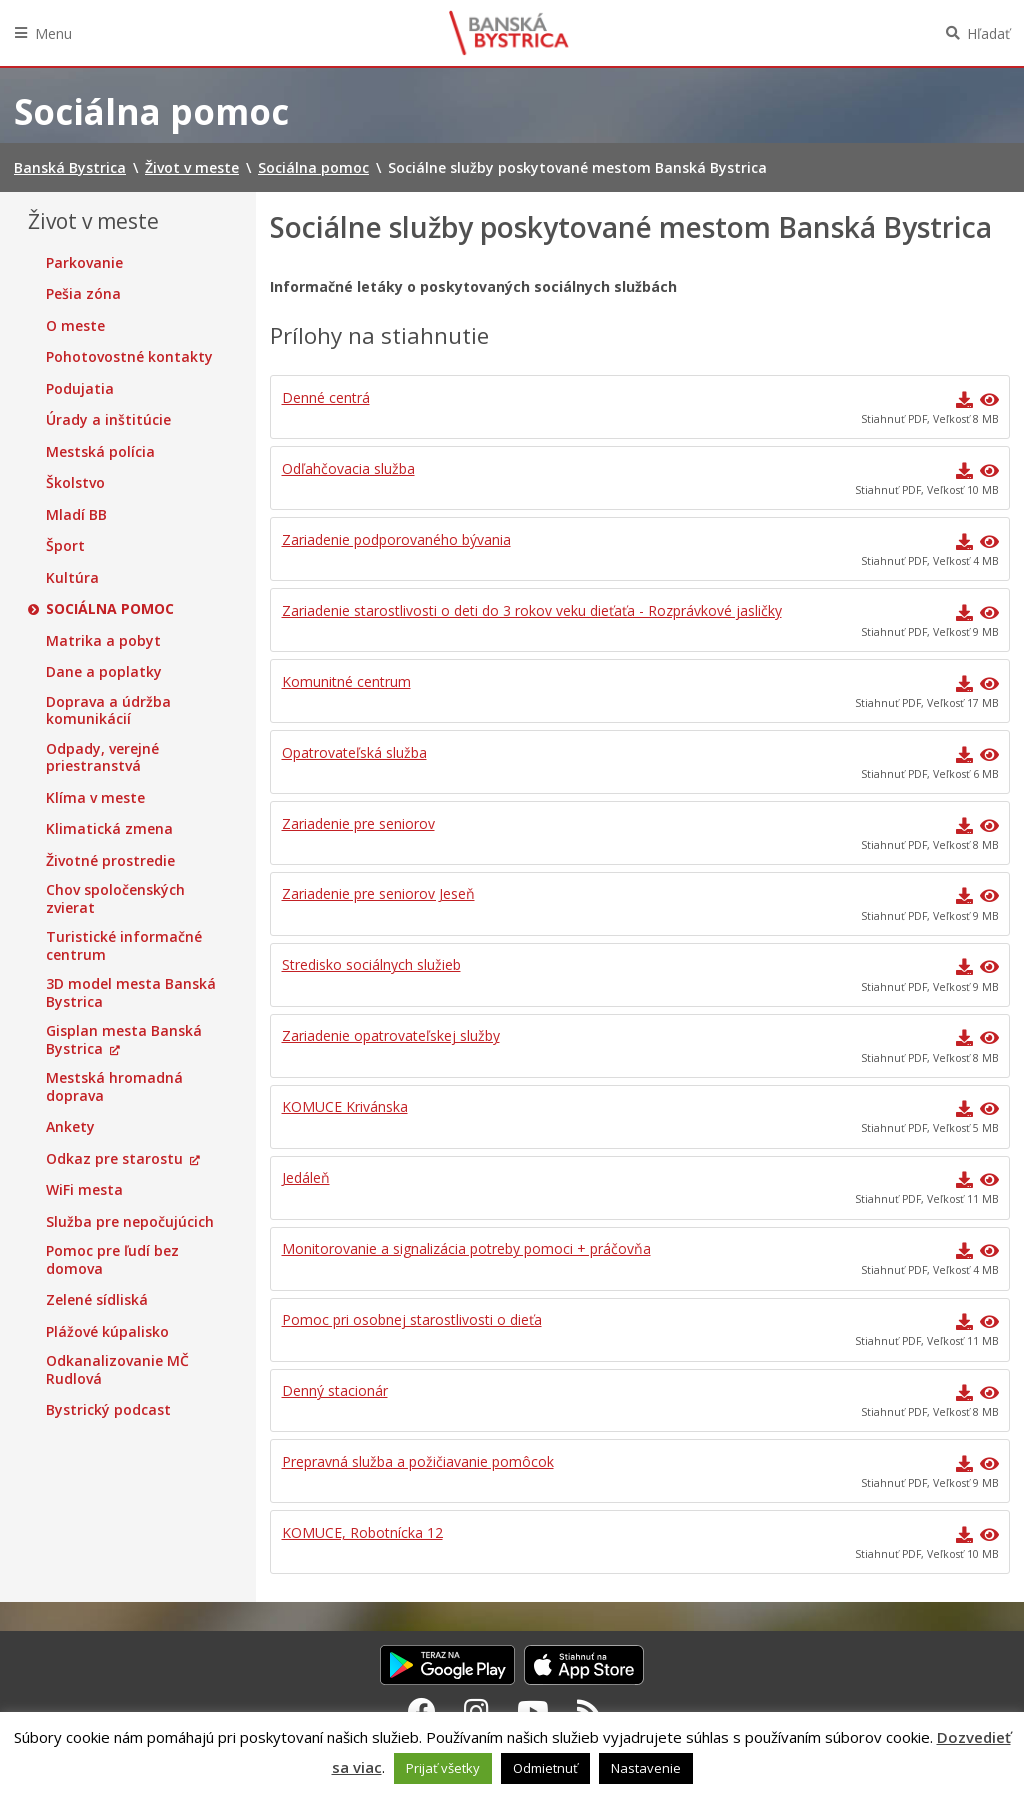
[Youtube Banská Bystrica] (533, 1711)
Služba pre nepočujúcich (130, 1222)
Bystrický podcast (108, 1410)
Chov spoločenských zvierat (115, 898)
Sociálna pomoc (110, 609)
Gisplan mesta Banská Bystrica (124, 1039)
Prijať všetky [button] (443, 1768)
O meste (75, 326)
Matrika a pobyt (103, 641)
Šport (65, 546)
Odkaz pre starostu (114, 1159)
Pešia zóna (83, 294)
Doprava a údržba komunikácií (108, 710)
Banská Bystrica (509, 33)
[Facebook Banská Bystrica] (422, 1711)
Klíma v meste (95, 798)
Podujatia (80, 389)
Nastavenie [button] (646, 1768)
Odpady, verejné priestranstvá (102, 757)
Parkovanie (84, 263)
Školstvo (75, 483)
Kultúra (72, 578)
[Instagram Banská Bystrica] (476, 1711)
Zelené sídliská (97, 1300)
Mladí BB (76, 515)
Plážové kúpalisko (107, 1332)
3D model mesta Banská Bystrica (131, 992)
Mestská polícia (100, 452)
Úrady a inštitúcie (108, 420)
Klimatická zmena (109, 829)
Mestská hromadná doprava (114, 1086)
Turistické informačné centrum (124, 945)
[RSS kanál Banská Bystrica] (589, 1711)
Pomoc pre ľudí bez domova (112, 1259)
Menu (53, 33)
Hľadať (988, 33)
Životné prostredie (110, 861)
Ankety (70, 1127)
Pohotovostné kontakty (129, 357)
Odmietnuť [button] (545, 1768)
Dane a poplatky (104, 672)
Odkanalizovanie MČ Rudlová (117, 1369)
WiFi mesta (84, 1190)
